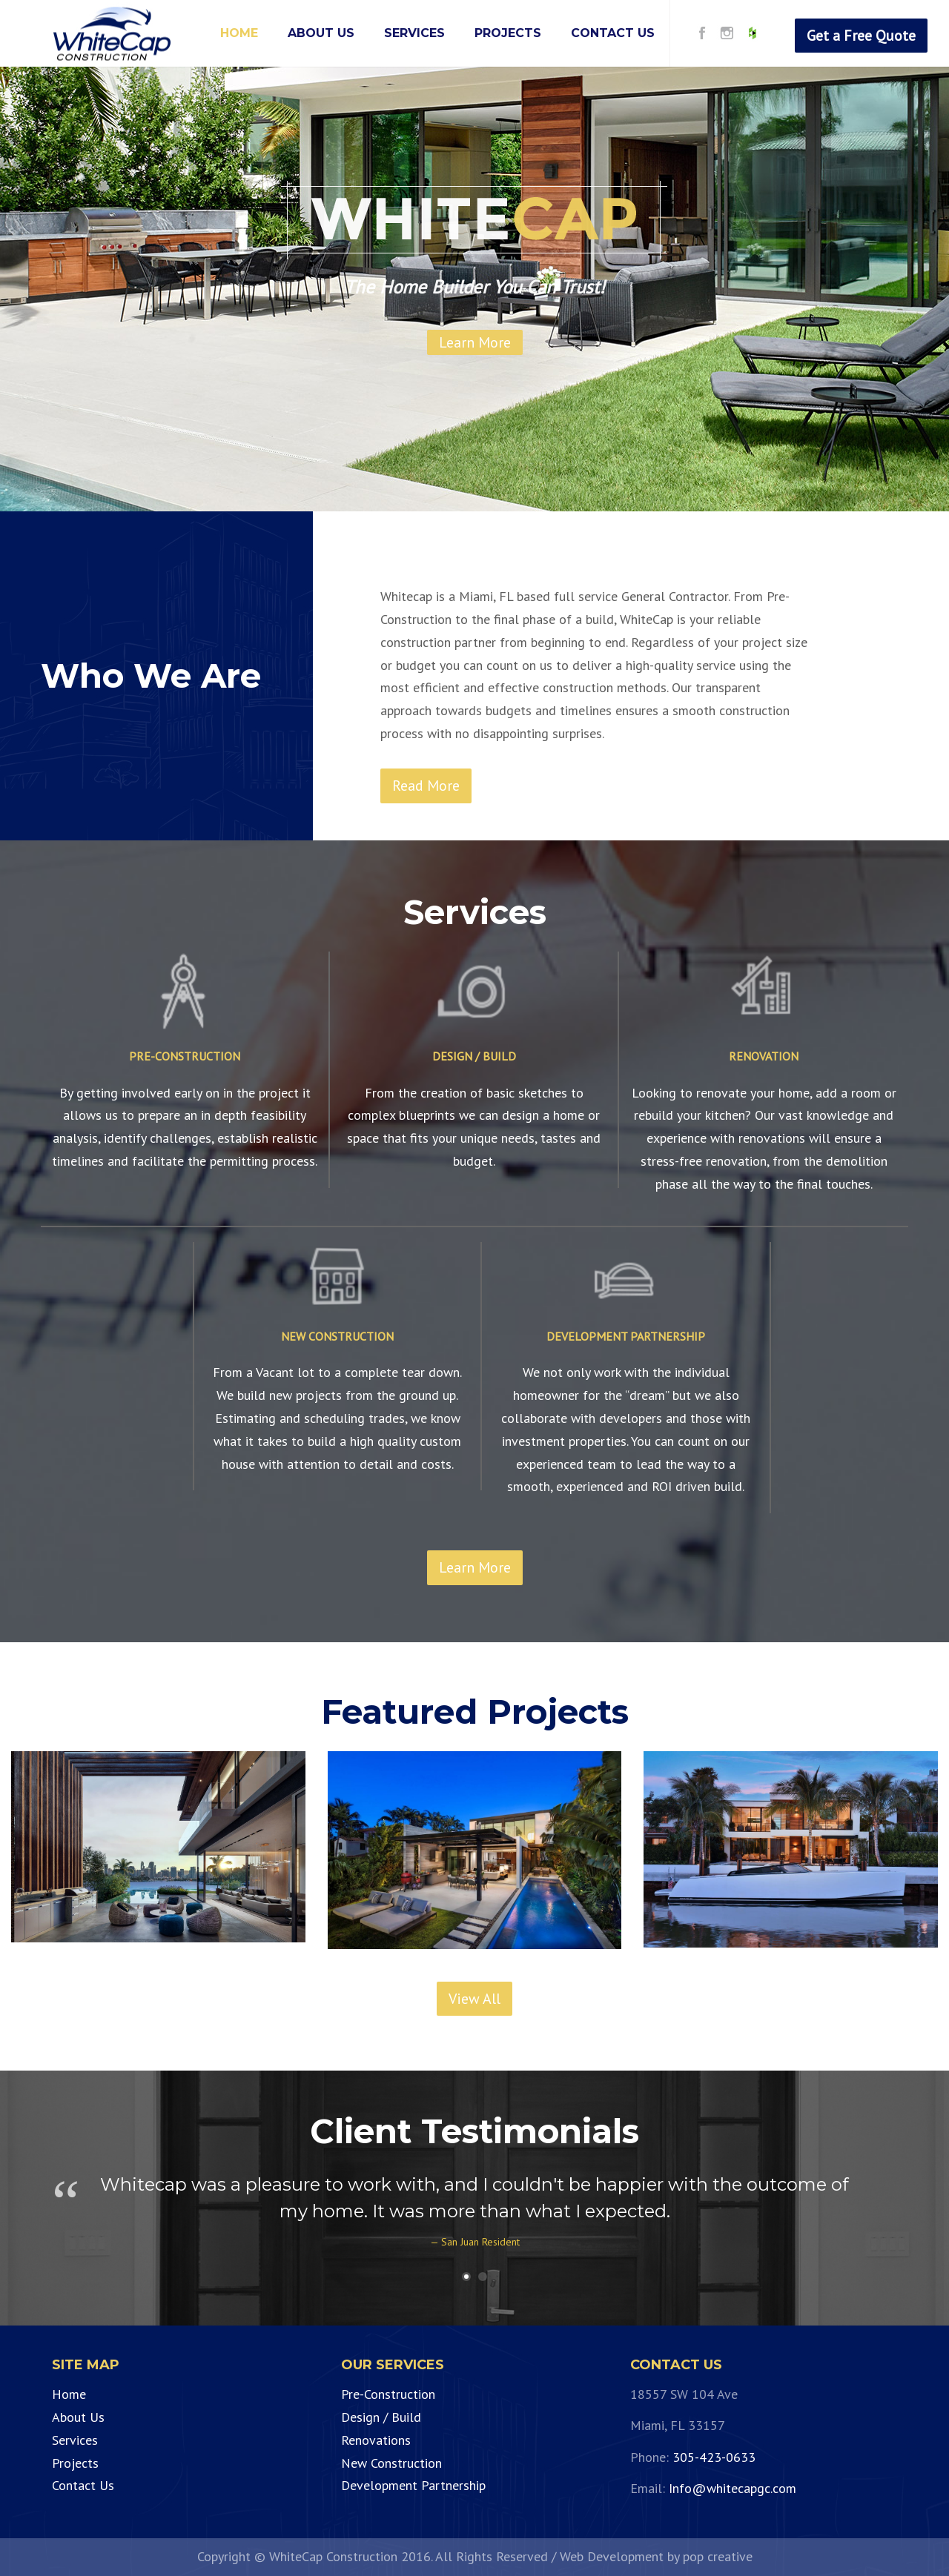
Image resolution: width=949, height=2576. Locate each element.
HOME (239, 33)
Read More (426, 785)
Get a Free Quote (861, 35)
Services (75, 2440)
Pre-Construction (388, 2394)
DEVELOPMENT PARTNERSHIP (625, 1336)
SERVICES (414, 33)
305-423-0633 (713, 2457)
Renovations (376, 2440)
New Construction (391, 2463)
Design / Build (381, 2417)
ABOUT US (321, 33)
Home (69, 2394)
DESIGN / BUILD (474, 1056)
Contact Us (83, 2485)
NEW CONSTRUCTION (337, 1336)
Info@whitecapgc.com (732, 2488)
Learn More (475, 1567)
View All (474, 1998)
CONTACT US (613, 33)
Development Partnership (413, 2485)
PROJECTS (507, 33)
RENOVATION (763, 1056)
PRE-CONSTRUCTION (184, 1056)
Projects (75, 2463)
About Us (78, 2417)
